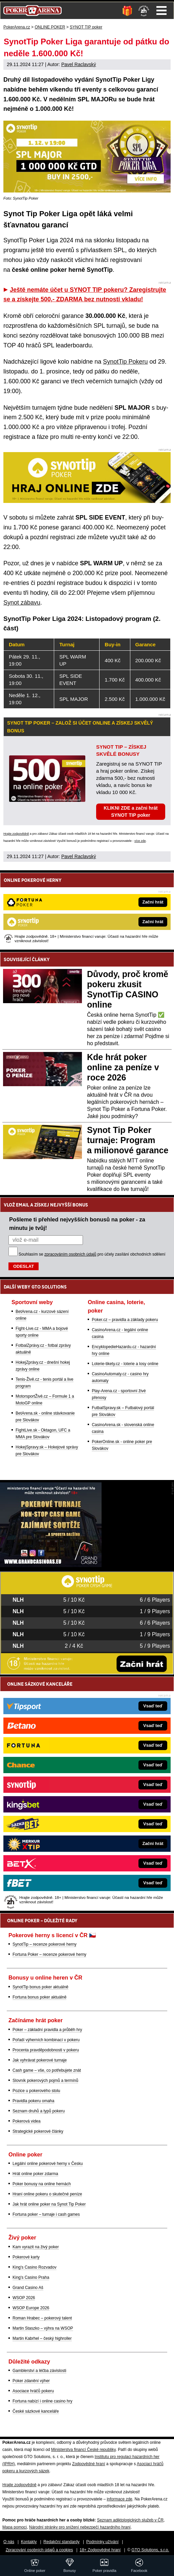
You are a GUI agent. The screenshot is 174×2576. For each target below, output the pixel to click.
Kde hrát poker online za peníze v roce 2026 (123, 1067)
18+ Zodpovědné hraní (100, 2550)
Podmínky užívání (102, 2541)
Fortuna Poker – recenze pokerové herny (49, 1954)
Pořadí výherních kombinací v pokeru (46, 2039)
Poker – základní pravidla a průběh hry (47, 2029)
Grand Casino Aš (28, 2287)
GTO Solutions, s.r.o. (150, 2550)
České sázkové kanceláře (36, 2411)
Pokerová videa (27, 2121)
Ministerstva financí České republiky (83, 2449)
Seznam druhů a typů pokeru (39, 2111)
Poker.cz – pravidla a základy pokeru (125, 1319)
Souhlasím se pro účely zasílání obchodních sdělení (92, 1254)
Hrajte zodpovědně (16, 833)
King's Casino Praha (31, 2277)
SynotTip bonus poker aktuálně (40, 1987)
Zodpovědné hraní (88, 2463)
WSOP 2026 (24, 2297)
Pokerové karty (26, 2257)
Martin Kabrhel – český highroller (42, 2338)
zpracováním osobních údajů (70, 1254)
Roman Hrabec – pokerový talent (42, 2318)
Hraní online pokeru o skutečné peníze (47, 2194)
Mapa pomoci (14, 2527)
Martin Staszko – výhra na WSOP (43, 2328)
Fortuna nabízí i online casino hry (42, 2401)
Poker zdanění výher (31, 2380)
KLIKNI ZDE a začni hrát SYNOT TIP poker (130, 811)
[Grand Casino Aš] (51, 1565)
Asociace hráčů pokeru (33, 2391)
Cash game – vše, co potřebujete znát (47, 2070)
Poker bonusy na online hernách (42, 2184)
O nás (8, 2541)
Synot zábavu (21, 602)
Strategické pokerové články (38, 2131)
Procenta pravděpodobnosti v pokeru (46, 2050)
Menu (161, 10)
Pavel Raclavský (78, 64)
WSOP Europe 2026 (31, 2308)
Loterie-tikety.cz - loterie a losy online (125, 1363)
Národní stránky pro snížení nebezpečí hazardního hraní (80, 2527)
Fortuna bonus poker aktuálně (39, 1997)
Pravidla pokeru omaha (33, 2100)
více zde (140, 841)
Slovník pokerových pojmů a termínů (45, 2080)
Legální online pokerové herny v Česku (48, 2163)
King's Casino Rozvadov (35, 2267)
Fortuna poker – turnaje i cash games (46, 2214)
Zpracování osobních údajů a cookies (39, 2550)
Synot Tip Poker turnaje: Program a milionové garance (127, 1140)
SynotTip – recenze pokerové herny (45, 1944)
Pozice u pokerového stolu (36, 2090)
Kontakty (29, 2541)
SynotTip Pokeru (125, 361)
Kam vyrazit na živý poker (36, 2247)
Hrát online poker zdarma (35, 2173)
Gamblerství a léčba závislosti (39, 2370)
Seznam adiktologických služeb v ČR (130, 2520)
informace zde (119, 2499)
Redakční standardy (61, 2541)
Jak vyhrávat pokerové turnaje (40, 2060)
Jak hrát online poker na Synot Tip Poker (49, 2204)
